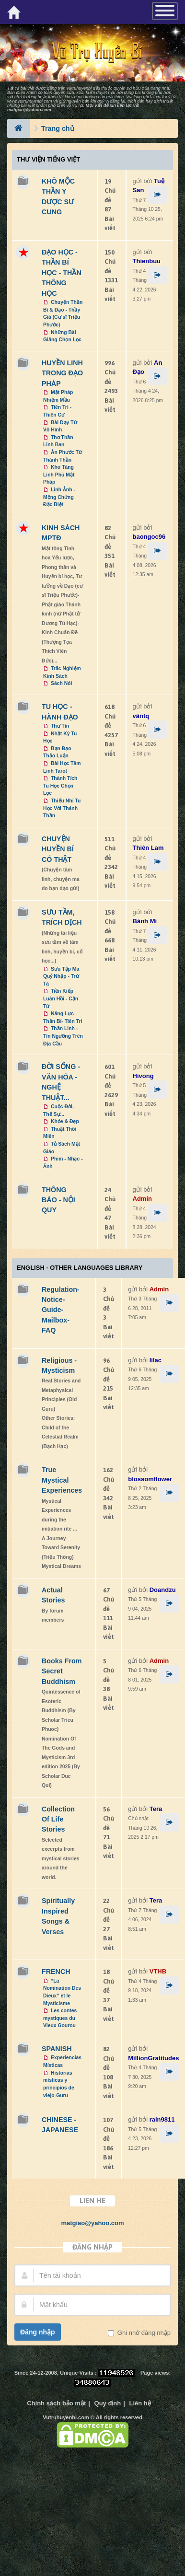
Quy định (107, 2403)
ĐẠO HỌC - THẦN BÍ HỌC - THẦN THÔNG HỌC (61, 272)
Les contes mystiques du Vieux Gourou (60, 2018)
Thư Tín (60, 726)
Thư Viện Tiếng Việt (48, 159)
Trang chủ (57, 128)
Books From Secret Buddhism (61, 1671)
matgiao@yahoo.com (29, 109)
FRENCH (56, 1971)
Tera (156, 1808)
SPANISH (57, 2049)
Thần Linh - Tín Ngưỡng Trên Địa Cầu (63, 1036)
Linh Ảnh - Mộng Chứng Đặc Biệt (59, 497)
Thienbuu (147, 261)
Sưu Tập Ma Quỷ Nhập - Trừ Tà (61, 976)
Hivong (143, 1075)
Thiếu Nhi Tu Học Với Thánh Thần (62, 808)
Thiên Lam (148, 847)
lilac (156, 1360)
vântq (141, 715)
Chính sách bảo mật (56, 2403)
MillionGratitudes (153, 2058)
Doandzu (163, 1589)
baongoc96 (149, 536)
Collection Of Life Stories (58, 1819)
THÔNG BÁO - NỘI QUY (58, 1200)
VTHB (158, 1971)
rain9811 (162, 2119)
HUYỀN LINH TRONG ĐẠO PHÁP (62, 373)
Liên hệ (140, 2403)
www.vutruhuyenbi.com (29, 101)
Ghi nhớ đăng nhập (143, 2332)
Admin (142, 1198)
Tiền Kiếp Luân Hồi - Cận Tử (60, 998)
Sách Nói (61, 683)
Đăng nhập (37, 2332)
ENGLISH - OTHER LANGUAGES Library (79, 1267)
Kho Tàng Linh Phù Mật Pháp (58, 474)
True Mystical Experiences (62, 1480)
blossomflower (150, 1479)
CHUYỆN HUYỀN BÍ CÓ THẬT (58, 849)
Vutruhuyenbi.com (66, 2417)
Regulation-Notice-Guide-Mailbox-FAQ (61, 1310)
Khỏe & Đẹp (65, 1121)
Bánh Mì (145, 921)
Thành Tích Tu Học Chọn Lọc (60, 786)
